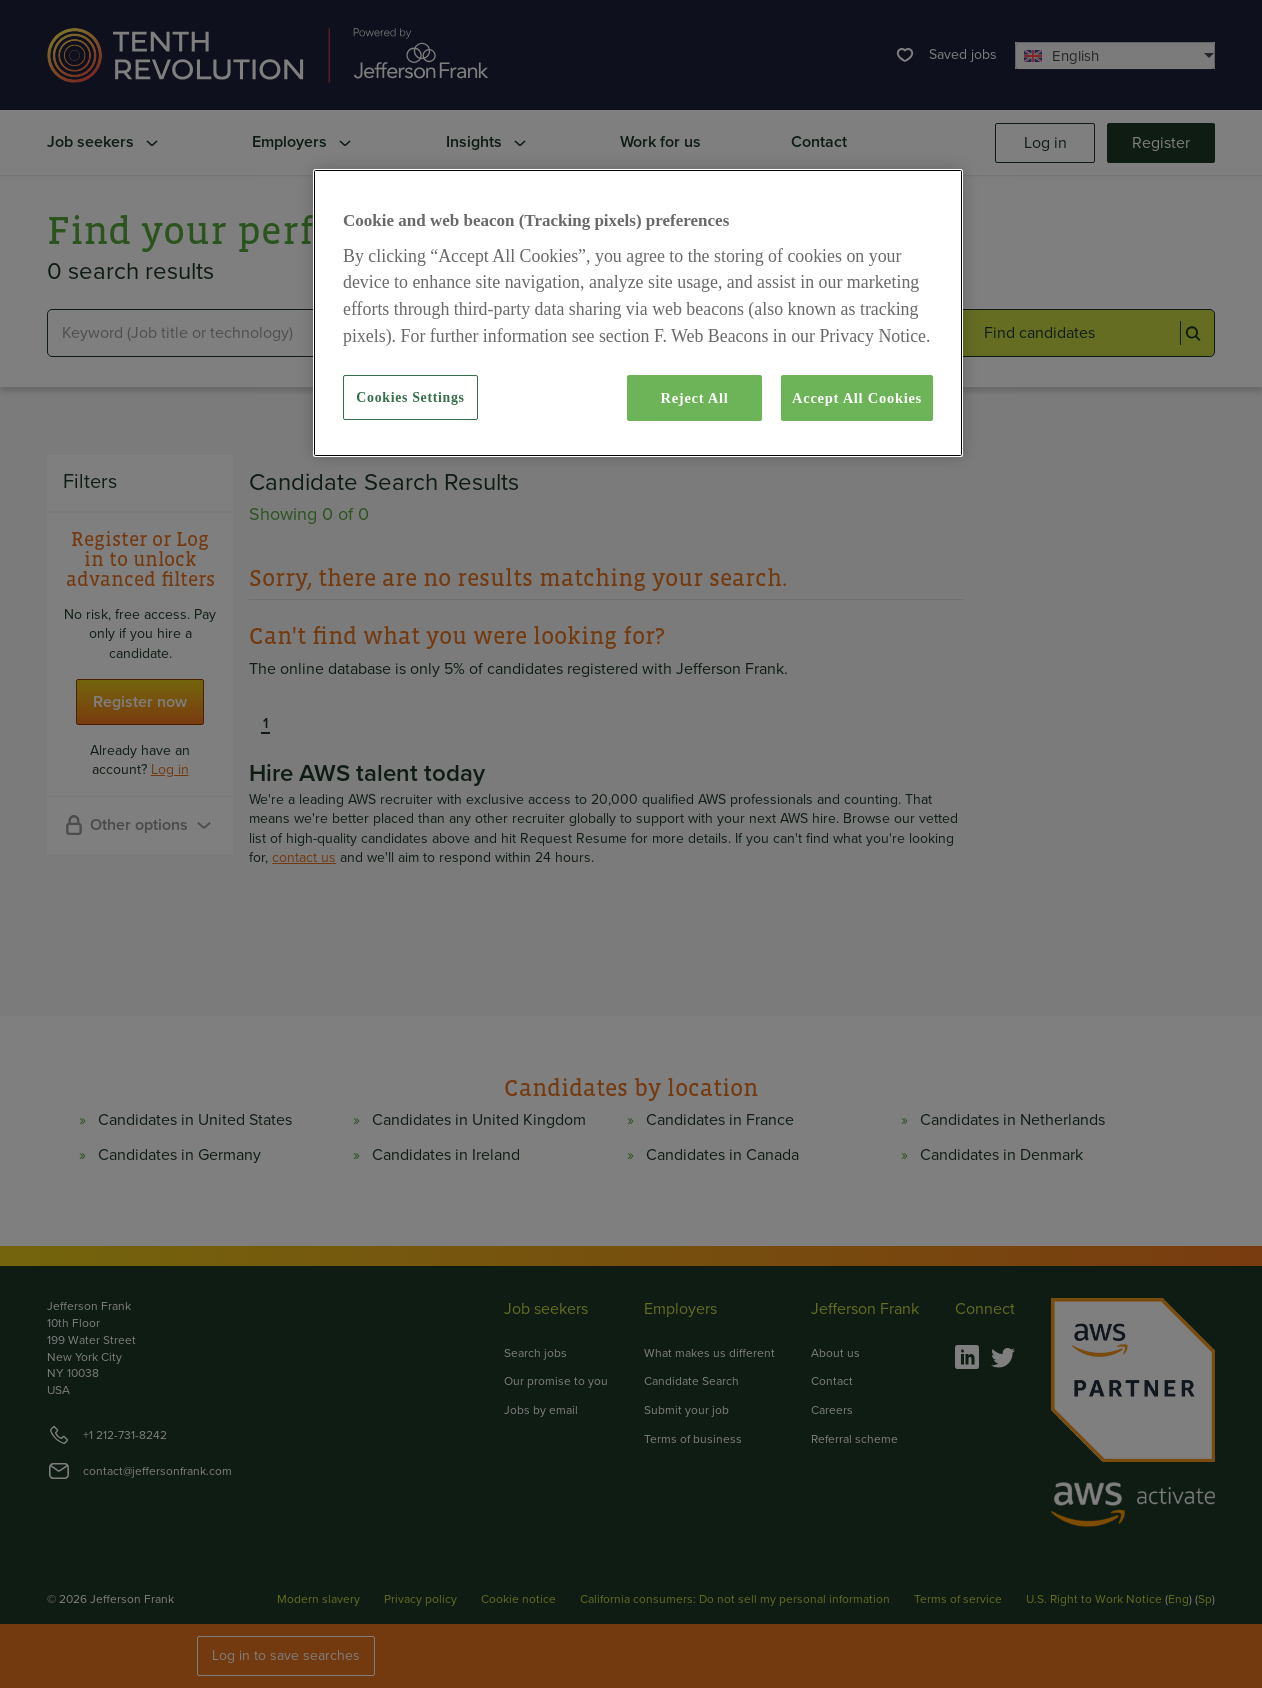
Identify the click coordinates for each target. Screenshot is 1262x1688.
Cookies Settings (410, 397)
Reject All (694, 398)
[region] (638, 313)
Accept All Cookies (857, 398)
